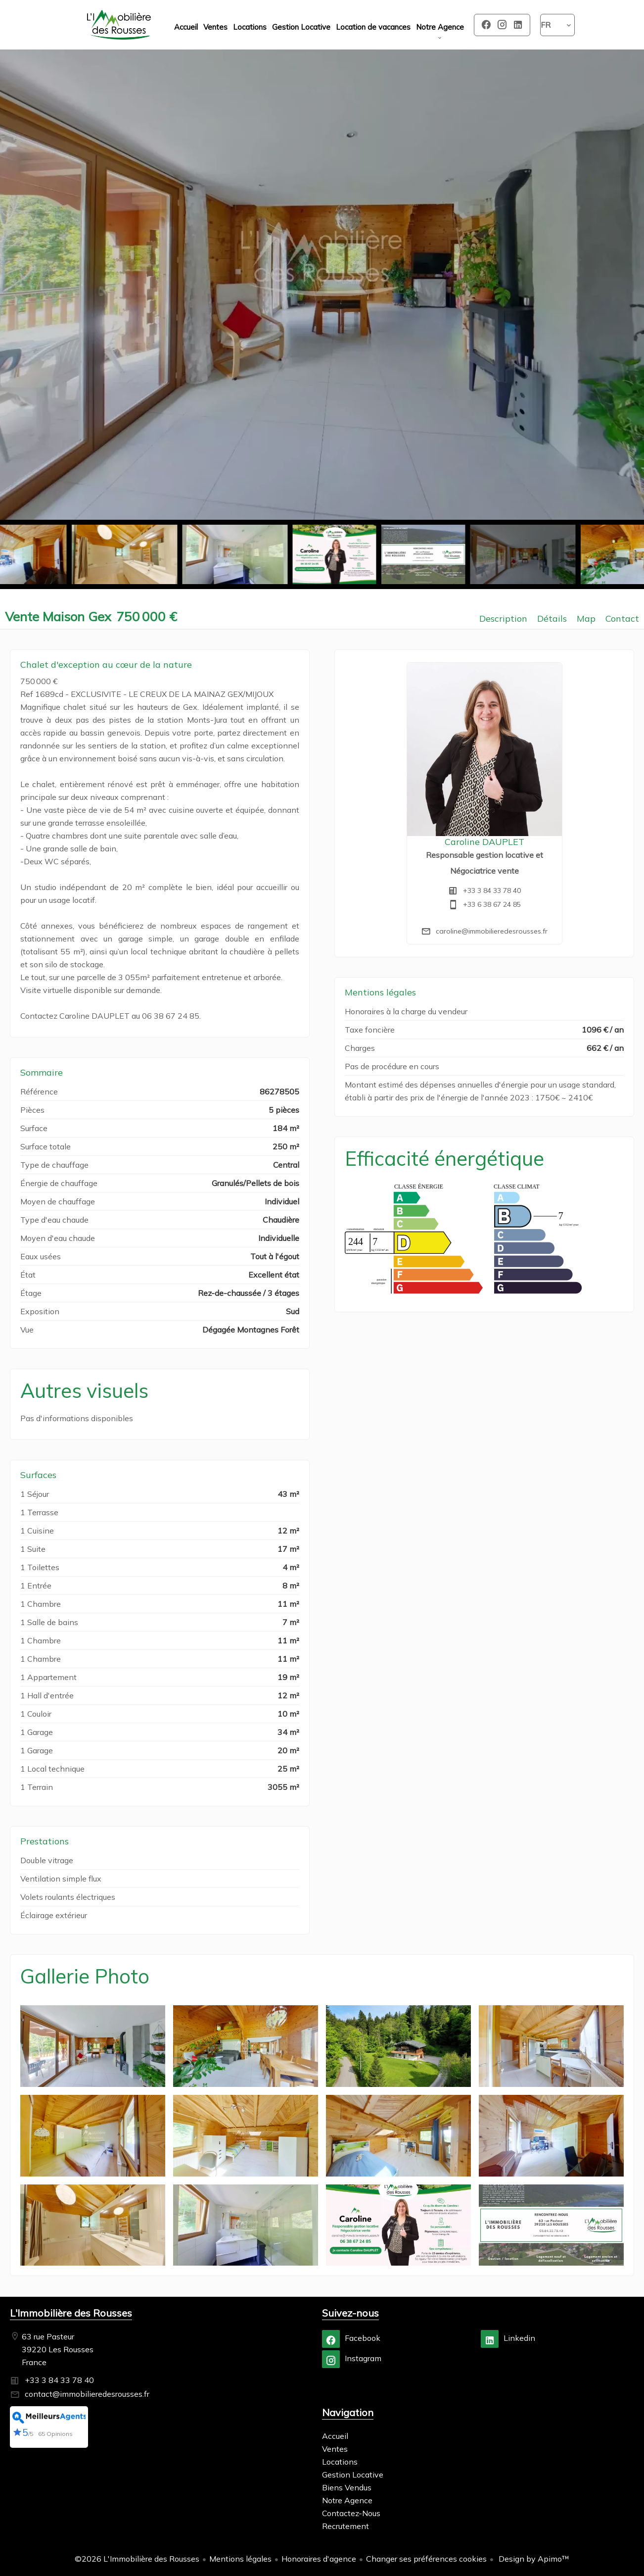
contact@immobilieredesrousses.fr (87, 2394)
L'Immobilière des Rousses (71, 2313)
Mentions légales (240, 2559)
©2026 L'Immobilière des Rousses (137, 2559)
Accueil (119, 25)
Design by (533, 2559)
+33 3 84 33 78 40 (492, 890)
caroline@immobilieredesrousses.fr (492, 931)
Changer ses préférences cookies (426, 2559)
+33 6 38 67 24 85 (492, 904)
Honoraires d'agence (318, 2559)
